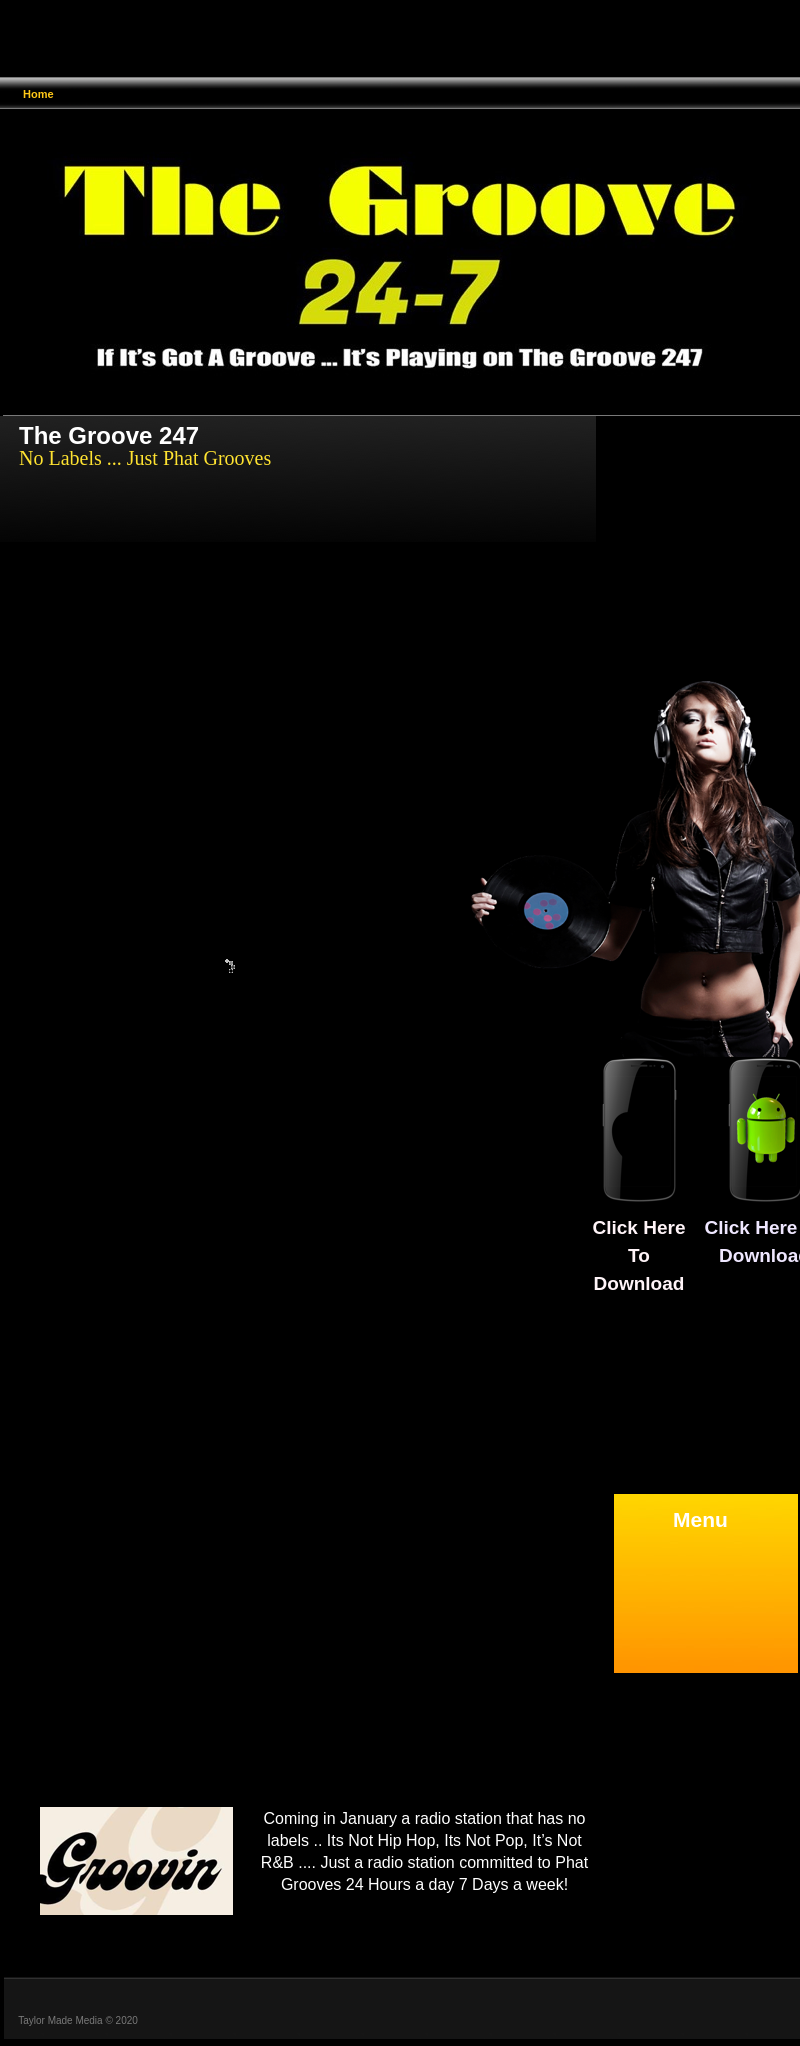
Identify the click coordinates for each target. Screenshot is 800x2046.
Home (38, 94)
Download (639, 1283)
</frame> (363, 2019)
